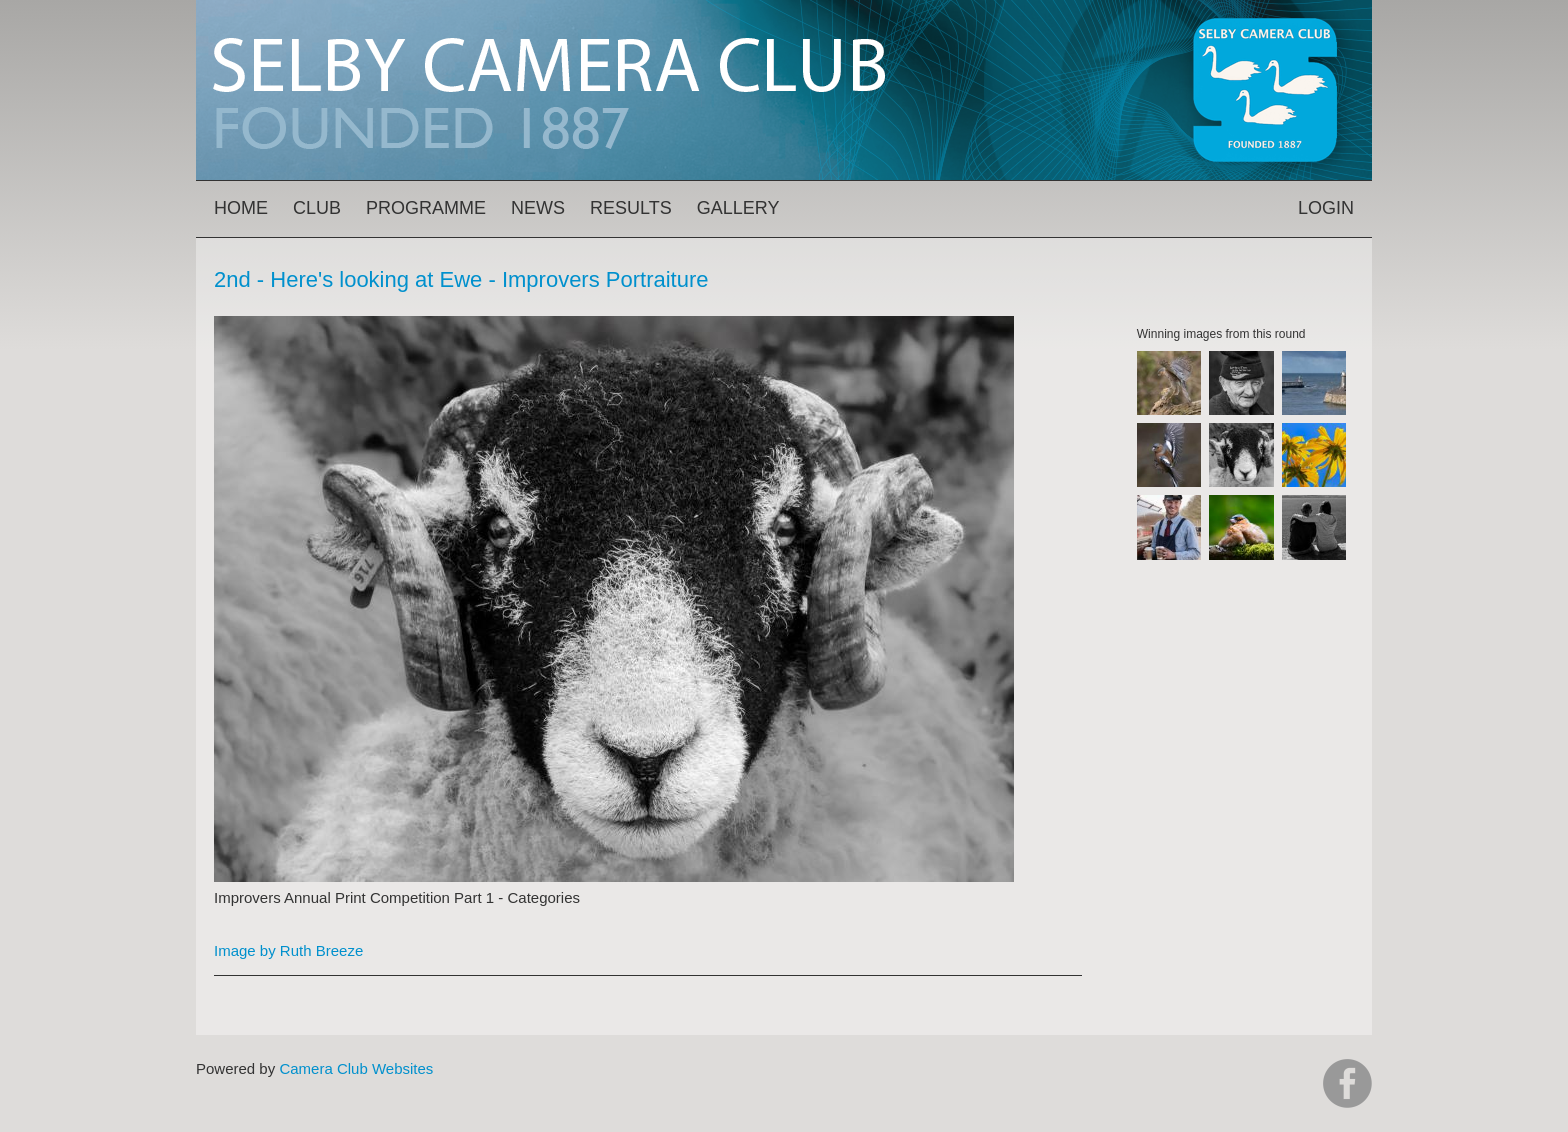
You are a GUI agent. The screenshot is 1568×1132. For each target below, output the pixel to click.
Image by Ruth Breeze (288, 950)
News (538, 208)
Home (241, 208)
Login (1326, 208)
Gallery (738, 208)
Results (631, 208)
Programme (426, 208)
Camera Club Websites (356, 1068)
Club (317, 208)
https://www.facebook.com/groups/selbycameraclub (1347, 1083)
